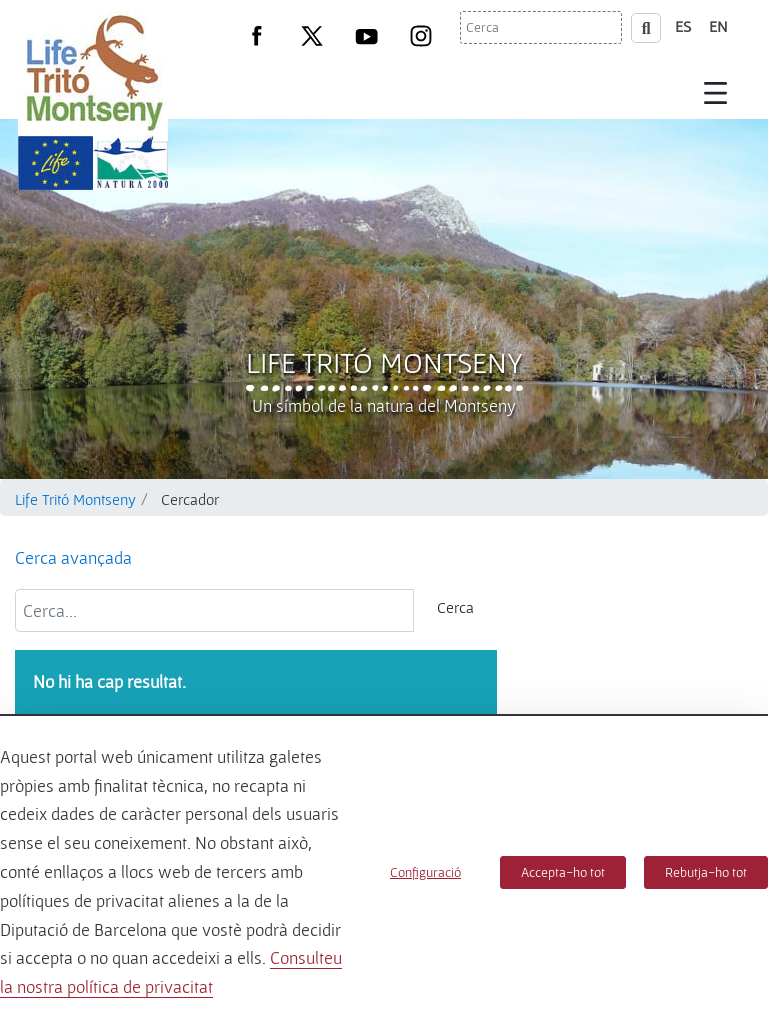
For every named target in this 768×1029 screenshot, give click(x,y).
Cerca (455, 607)
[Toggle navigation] (716, 92)
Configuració (425, 872)
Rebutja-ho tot (706, 872)
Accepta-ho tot (563, 872)
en (718, 26)
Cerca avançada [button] (73, 557)
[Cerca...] (214, 610)
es (683, 26)
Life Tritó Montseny (384, 362)
